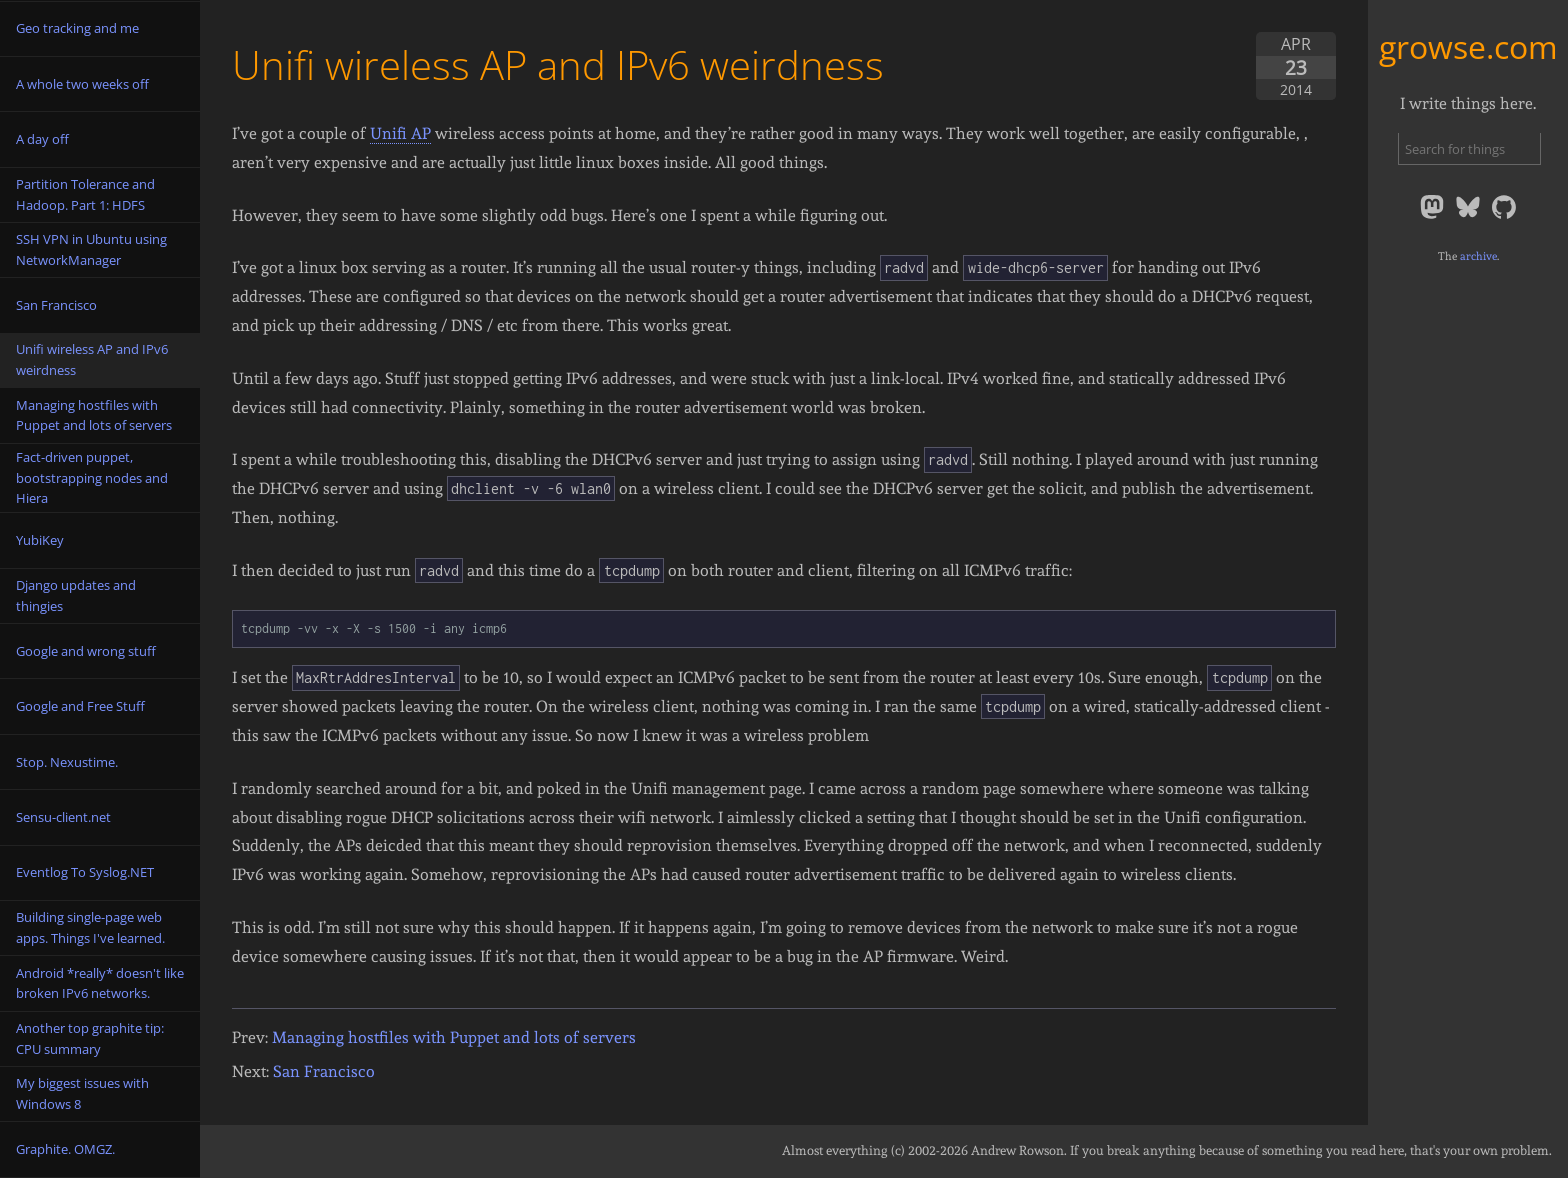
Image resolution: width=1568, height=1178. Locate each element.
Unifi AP (400, 133)
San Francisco (324, 1071)
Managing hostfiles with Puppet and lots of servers (454, 1037)
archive (1478, 256)
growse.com (1468, 46)
